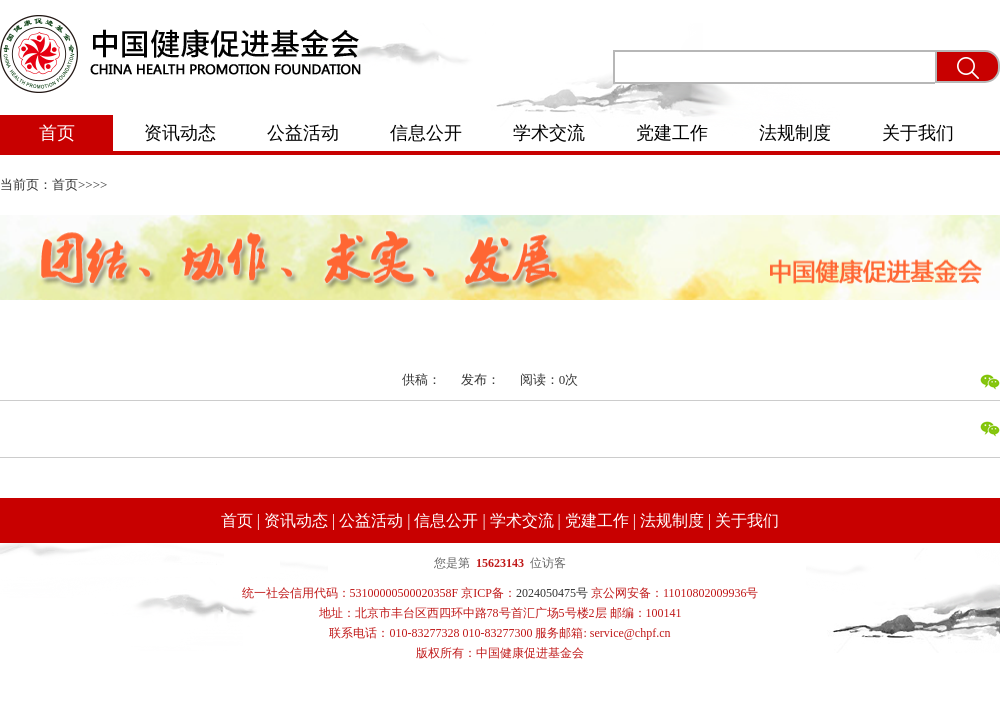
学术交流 (549, 133)
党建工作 (672, 133)
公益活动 (303, 133)
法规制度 (795, 133)
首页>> (72, 184)
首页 (57, 133)
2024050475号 (552, 593)
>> (100, 184)
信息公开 (426, 133)
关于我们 (918, 133)
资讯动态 (180, 133)
